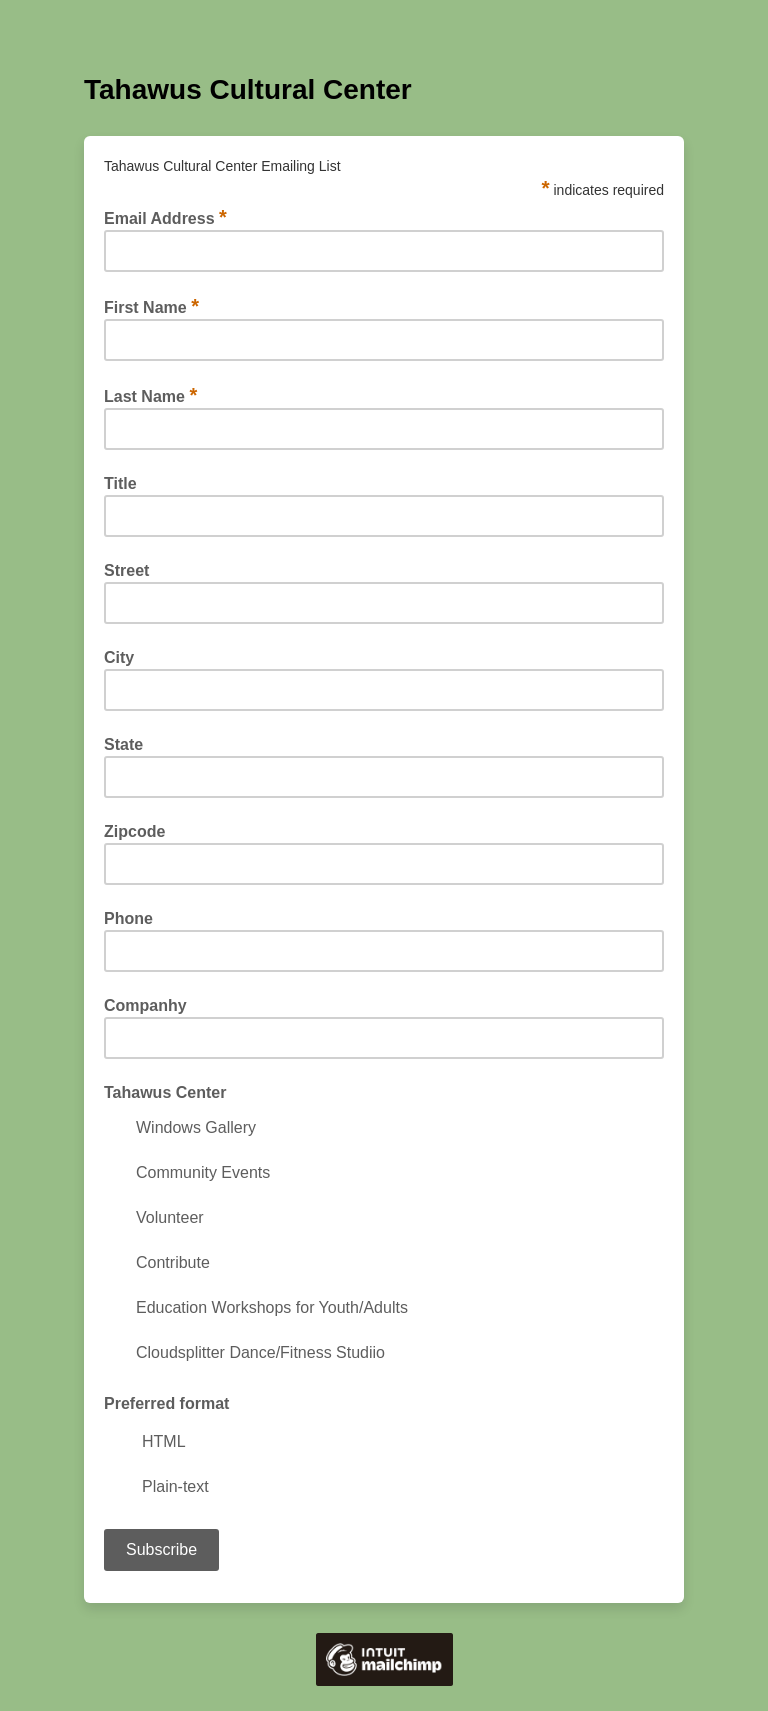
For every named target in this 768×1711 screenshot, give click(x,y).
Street (126, 571)
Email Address (165, 218)
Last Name (150, 396)
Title (120, 484)
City (119, 658)
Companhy (145, 1006)
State (123, 745)
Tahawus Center (165, 1093)
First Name (151, 307)
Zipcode (134, 832)
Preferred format (166, 1404)
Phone (128, 919)
